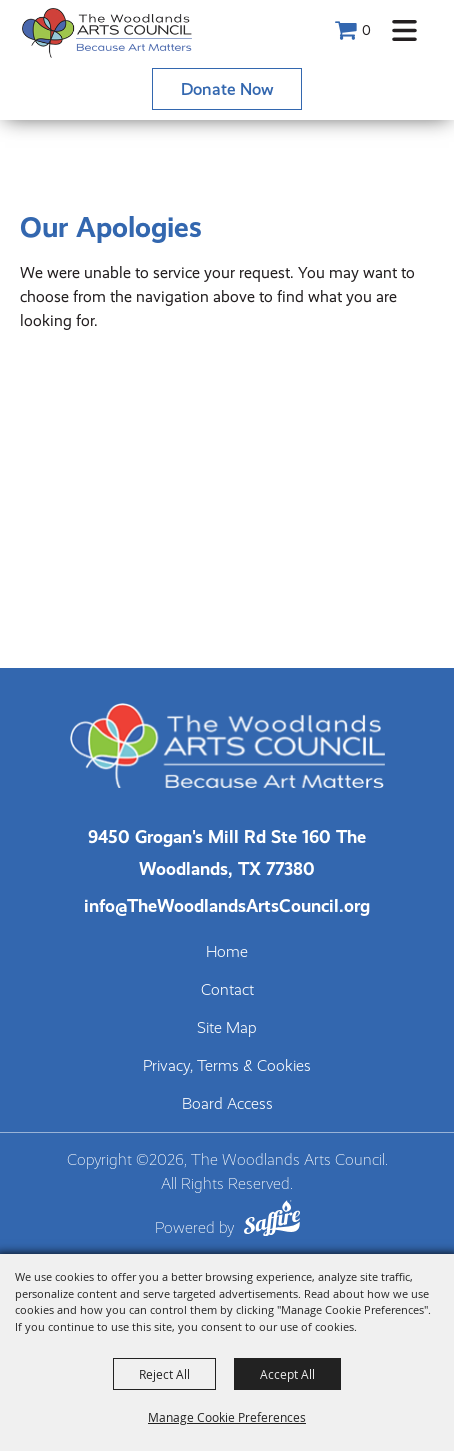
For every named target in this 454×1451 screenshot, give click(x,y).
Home (227, 952)
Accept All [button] (287, 1374)
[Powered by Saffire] (272, 1221)
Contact (227, 990)
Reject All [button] (164, 1374)
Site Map (227, 1028)
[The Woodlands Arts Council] (107, 32)
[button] (404, 30)
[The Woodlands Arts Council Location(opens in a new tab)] (227, 852)
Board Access (227, 1104)
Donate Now (227, 89)
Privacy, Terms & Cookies (227, 1066)
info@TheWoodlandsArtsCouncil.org (227, 905)
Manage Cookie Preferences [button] (227, 1417)
